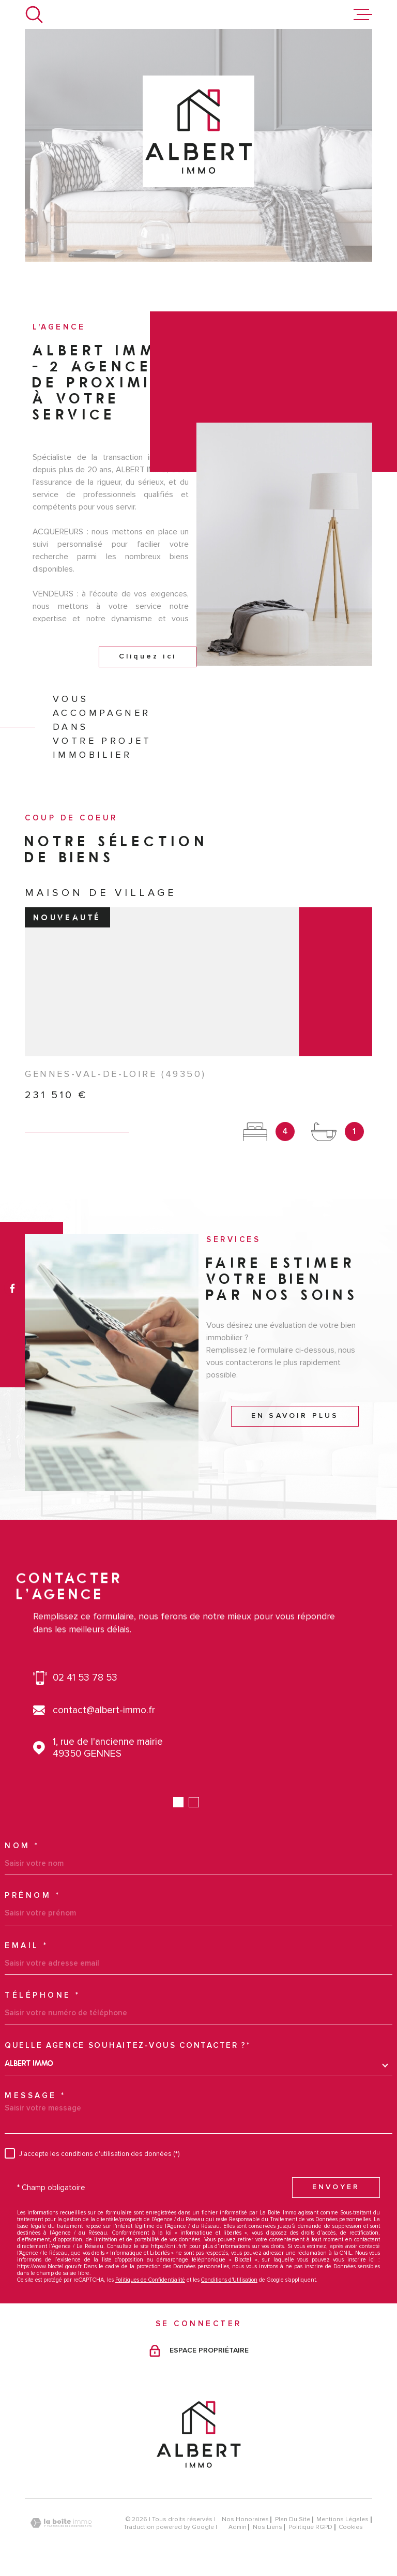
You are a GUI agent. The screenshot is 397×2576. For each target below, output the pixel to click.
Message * (35, 2096)
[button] (178, 1802)
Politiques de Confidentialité (150, 2280)
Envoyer (336, 2187)
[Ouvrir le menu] (363, 14)
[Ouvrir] (34, 14)
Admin (237, 2527)
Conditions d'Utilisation (229, 2280)
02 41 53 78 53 (85, 1678)
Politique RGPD (310, 2527)
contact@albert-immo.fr (104, 1710)
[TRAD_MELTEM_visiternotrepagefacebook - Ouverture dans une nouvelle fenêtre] (12, 1288)
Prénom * (32, 1895)
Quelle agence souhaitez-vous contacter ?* (128, 2045)
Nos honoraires (245, 2519)
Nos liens (267, 2527)
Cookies (351, 2527)
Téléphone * (43, 1995)
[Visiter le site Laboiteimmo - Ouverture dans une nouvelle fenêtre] (61, 2523)
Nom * (22, 1846)
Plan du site (292, 2519)
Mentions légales (342, 2519)
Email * (27, 1946)
